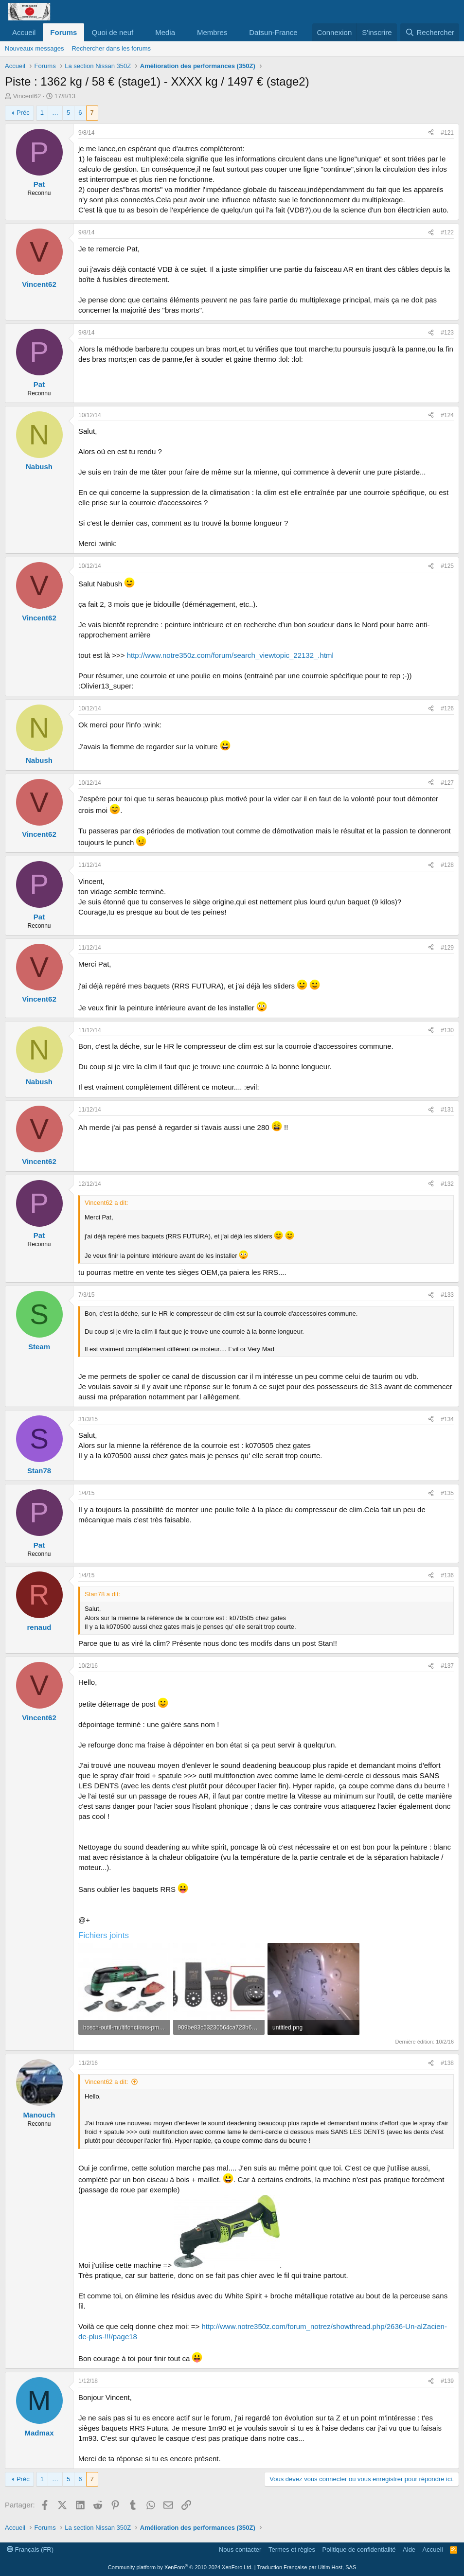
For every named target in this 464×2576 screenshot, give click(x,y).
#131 (447, 1109)
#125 (447, 566)
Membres (212, 32)
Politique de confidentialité (359, 2549)
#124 (447, 415)
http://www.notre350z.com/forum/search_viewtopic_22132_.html (230, 655)
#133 (447, 1294)
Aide (409, 2549)
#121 (447, 132)
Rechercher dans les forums (111, 48)
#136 (447, 1575)
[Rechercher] (429, 32)
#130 (447, 1030)
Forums (63, 32)
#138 (447, 2063)
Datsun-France (273, 32)
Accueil (24, 32)
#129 (447, 947)
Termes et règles (291, 2549)
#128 (447, 865)
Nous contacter (240, 2549)
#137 (447, 1665)
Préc (23, 112)
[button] (141, 32)
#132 (447, 1184)
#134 (447, 1419)
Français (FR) (30, 2549)
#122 (447, 232)
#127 (447, 782)
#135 (447, 1493)
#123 (447, 332)
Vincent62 (27, 96)
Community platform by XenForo (180, 2567)
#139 (447, 2381)
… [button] (55, 112)
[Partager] (431, 133)
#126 (447, 708)
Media (165, 32)
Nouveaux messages (34, 48)
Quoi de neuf (112, 32)
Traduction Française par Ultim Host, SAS (306, 2567)
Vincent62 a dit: (106, 2081)
